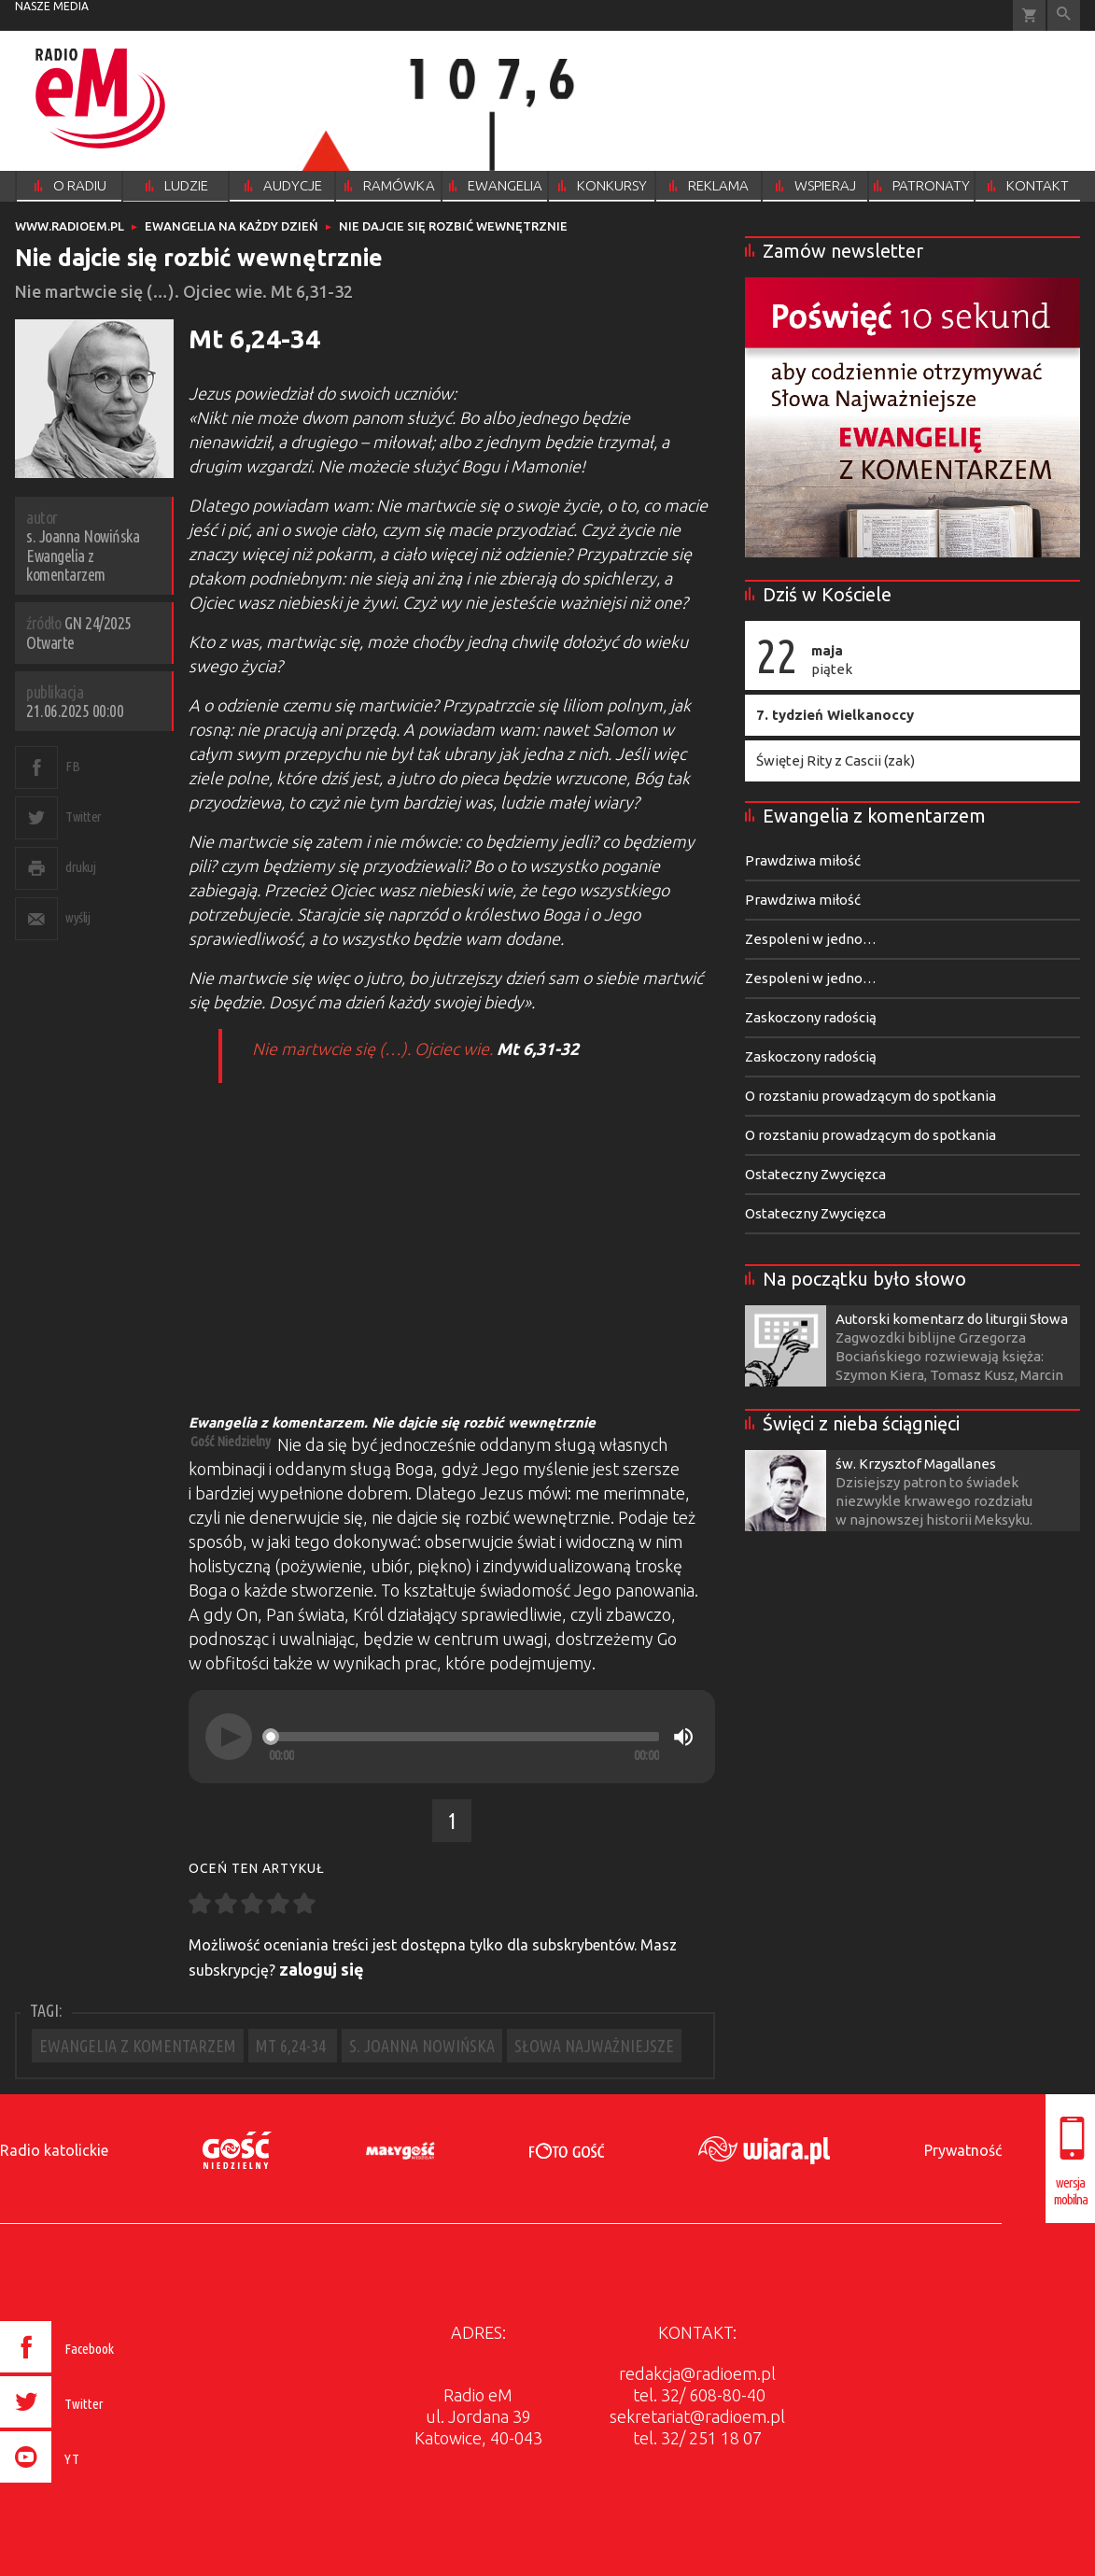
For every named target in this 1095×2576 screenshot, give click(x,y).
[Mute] (683, 1736)
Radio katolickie (54, 2150)
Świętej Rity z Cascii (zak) (835, 760)
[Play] (228, 1736)
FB (72, 766)
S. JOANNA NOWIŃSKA (422, 2045)
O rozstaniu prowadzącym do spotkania (870, 1096)
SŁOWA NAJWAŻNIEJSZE (594, 2045)
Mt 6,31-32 (538, 1048)
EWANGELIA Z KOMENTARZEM (137, 2045)
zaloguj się (321, 1969)
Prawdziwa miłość (803, 860)
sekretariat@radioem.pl (697, 2416)
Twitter (83, 816)
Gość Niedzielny (230, 1441)
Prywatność (963, 2150)
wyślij (77, 917)
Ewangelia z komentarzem (874, 815)
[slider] (464, 1736)
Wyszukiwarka (1063, 15)
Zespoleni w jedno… (811, 939)
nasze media (52, 6)
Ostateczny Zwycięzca (815, 1174)
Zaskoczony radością (811, 1017)
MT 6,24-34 (293, 2045)
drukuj (80, 867)
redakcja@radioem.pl (697, 2373)
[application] (452, 1736)
